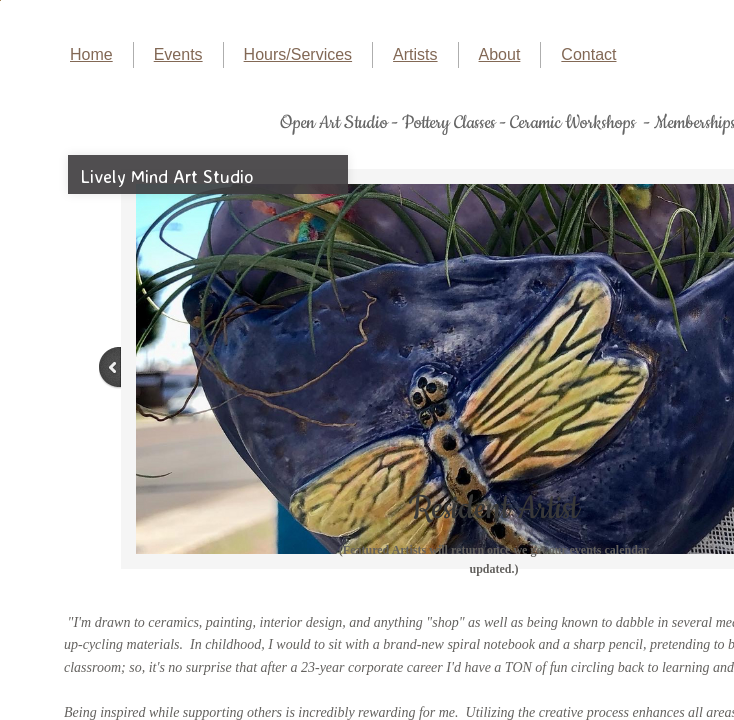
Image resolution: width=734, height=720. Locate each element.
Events (178, 54)
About (500, 54)
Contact (588, 54)
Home (91, 54)
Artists (415, 54)
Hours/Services (298, 54)
